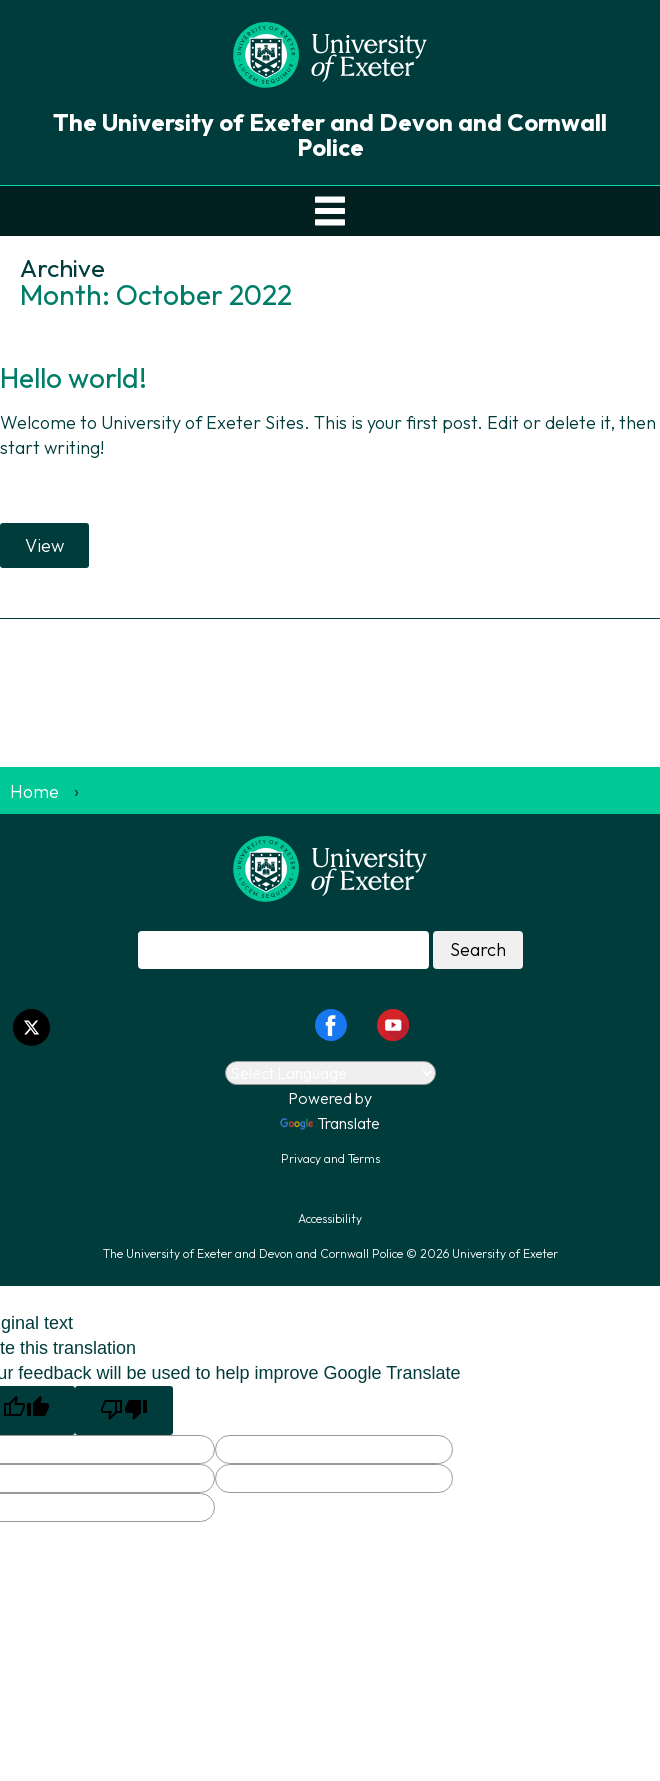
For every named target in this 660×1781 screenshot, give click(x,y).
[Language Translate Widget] (330, 1073)
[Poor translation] (124, 1410)
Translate (330, 1123)
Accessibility (330, 1218)
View (44, 545)
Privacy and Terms (330, 1158)
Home (34, 791)
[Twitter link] (31, 1027)
